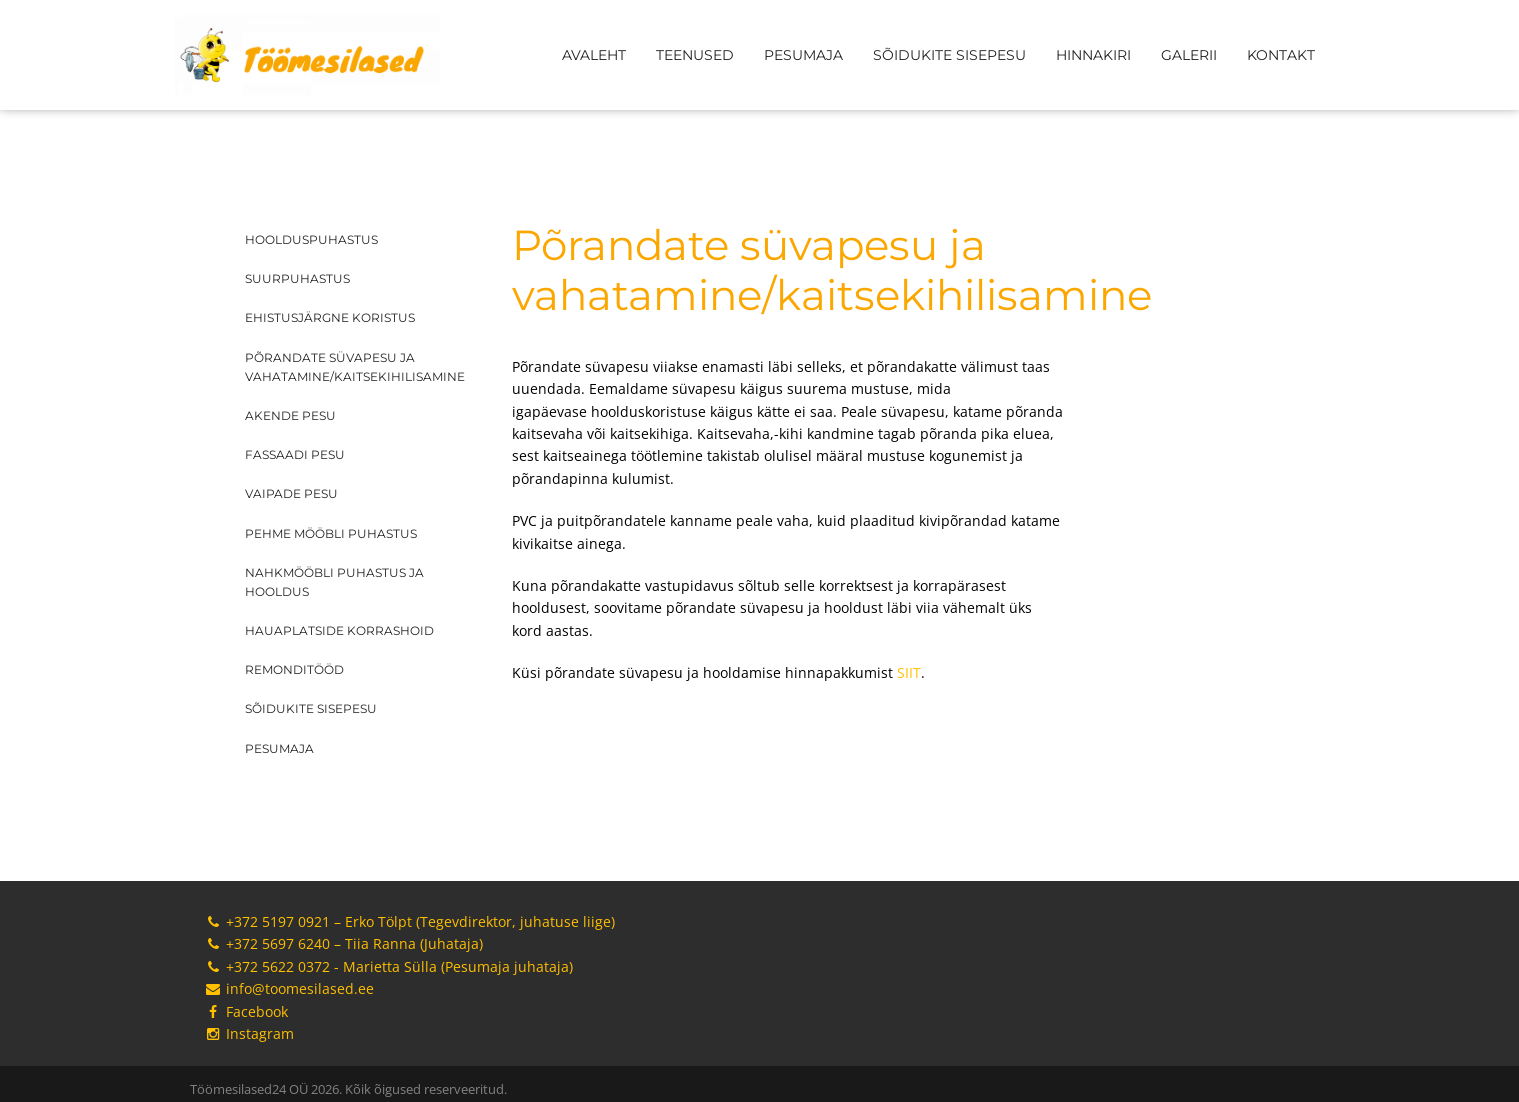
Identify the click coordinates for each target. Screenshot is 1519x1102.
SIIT (909, 672)
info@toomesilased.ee (289, 988)
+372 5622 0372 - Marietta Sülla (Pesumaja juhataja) (389, 966)
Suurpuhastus (297, 278)
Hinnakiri (1093, 55)
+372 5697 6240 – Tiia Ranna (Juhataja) (344, 943)
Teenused (695, 55)
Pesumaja (803, 55)
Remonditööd (294, 669)
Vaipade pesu (291, 493)
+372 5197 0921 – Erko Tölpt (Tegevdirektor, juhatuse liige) (410, 921)
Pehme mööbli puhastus (331, 533)
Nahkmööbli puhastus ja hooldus (334, 582)
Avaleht (594, 55)
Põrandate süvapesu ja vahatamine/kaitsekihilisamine (355, 367)
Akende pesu (290, 415)
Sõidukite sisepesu (949, 55)
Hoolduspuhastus (311, 239)
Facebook (246, 1011)
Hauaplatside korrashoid (339, 630)
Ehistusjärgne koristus (330, 317)
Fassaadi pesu (295, 454)
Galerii (1189, 55)
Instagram (249, 1033)
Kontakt (1281, 55)
